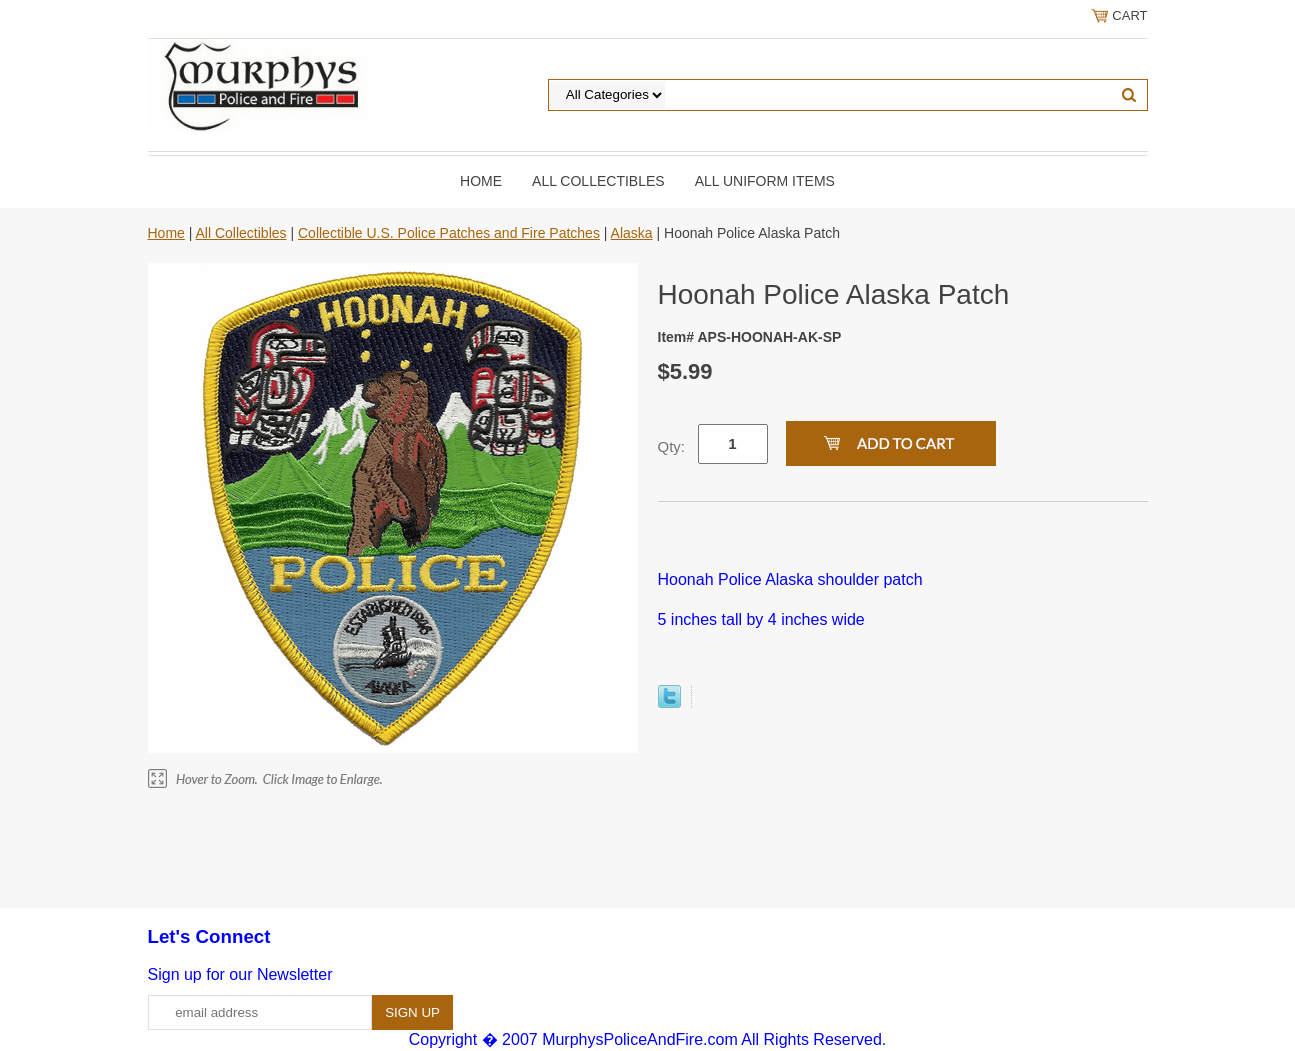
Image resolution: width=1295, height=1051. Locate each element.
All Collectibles (598, 181)
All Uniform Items (765, 181)
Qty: (672, 446)
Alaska (632, 233)
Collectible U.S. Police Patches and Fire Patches (449, 233)
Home (481, 181)
